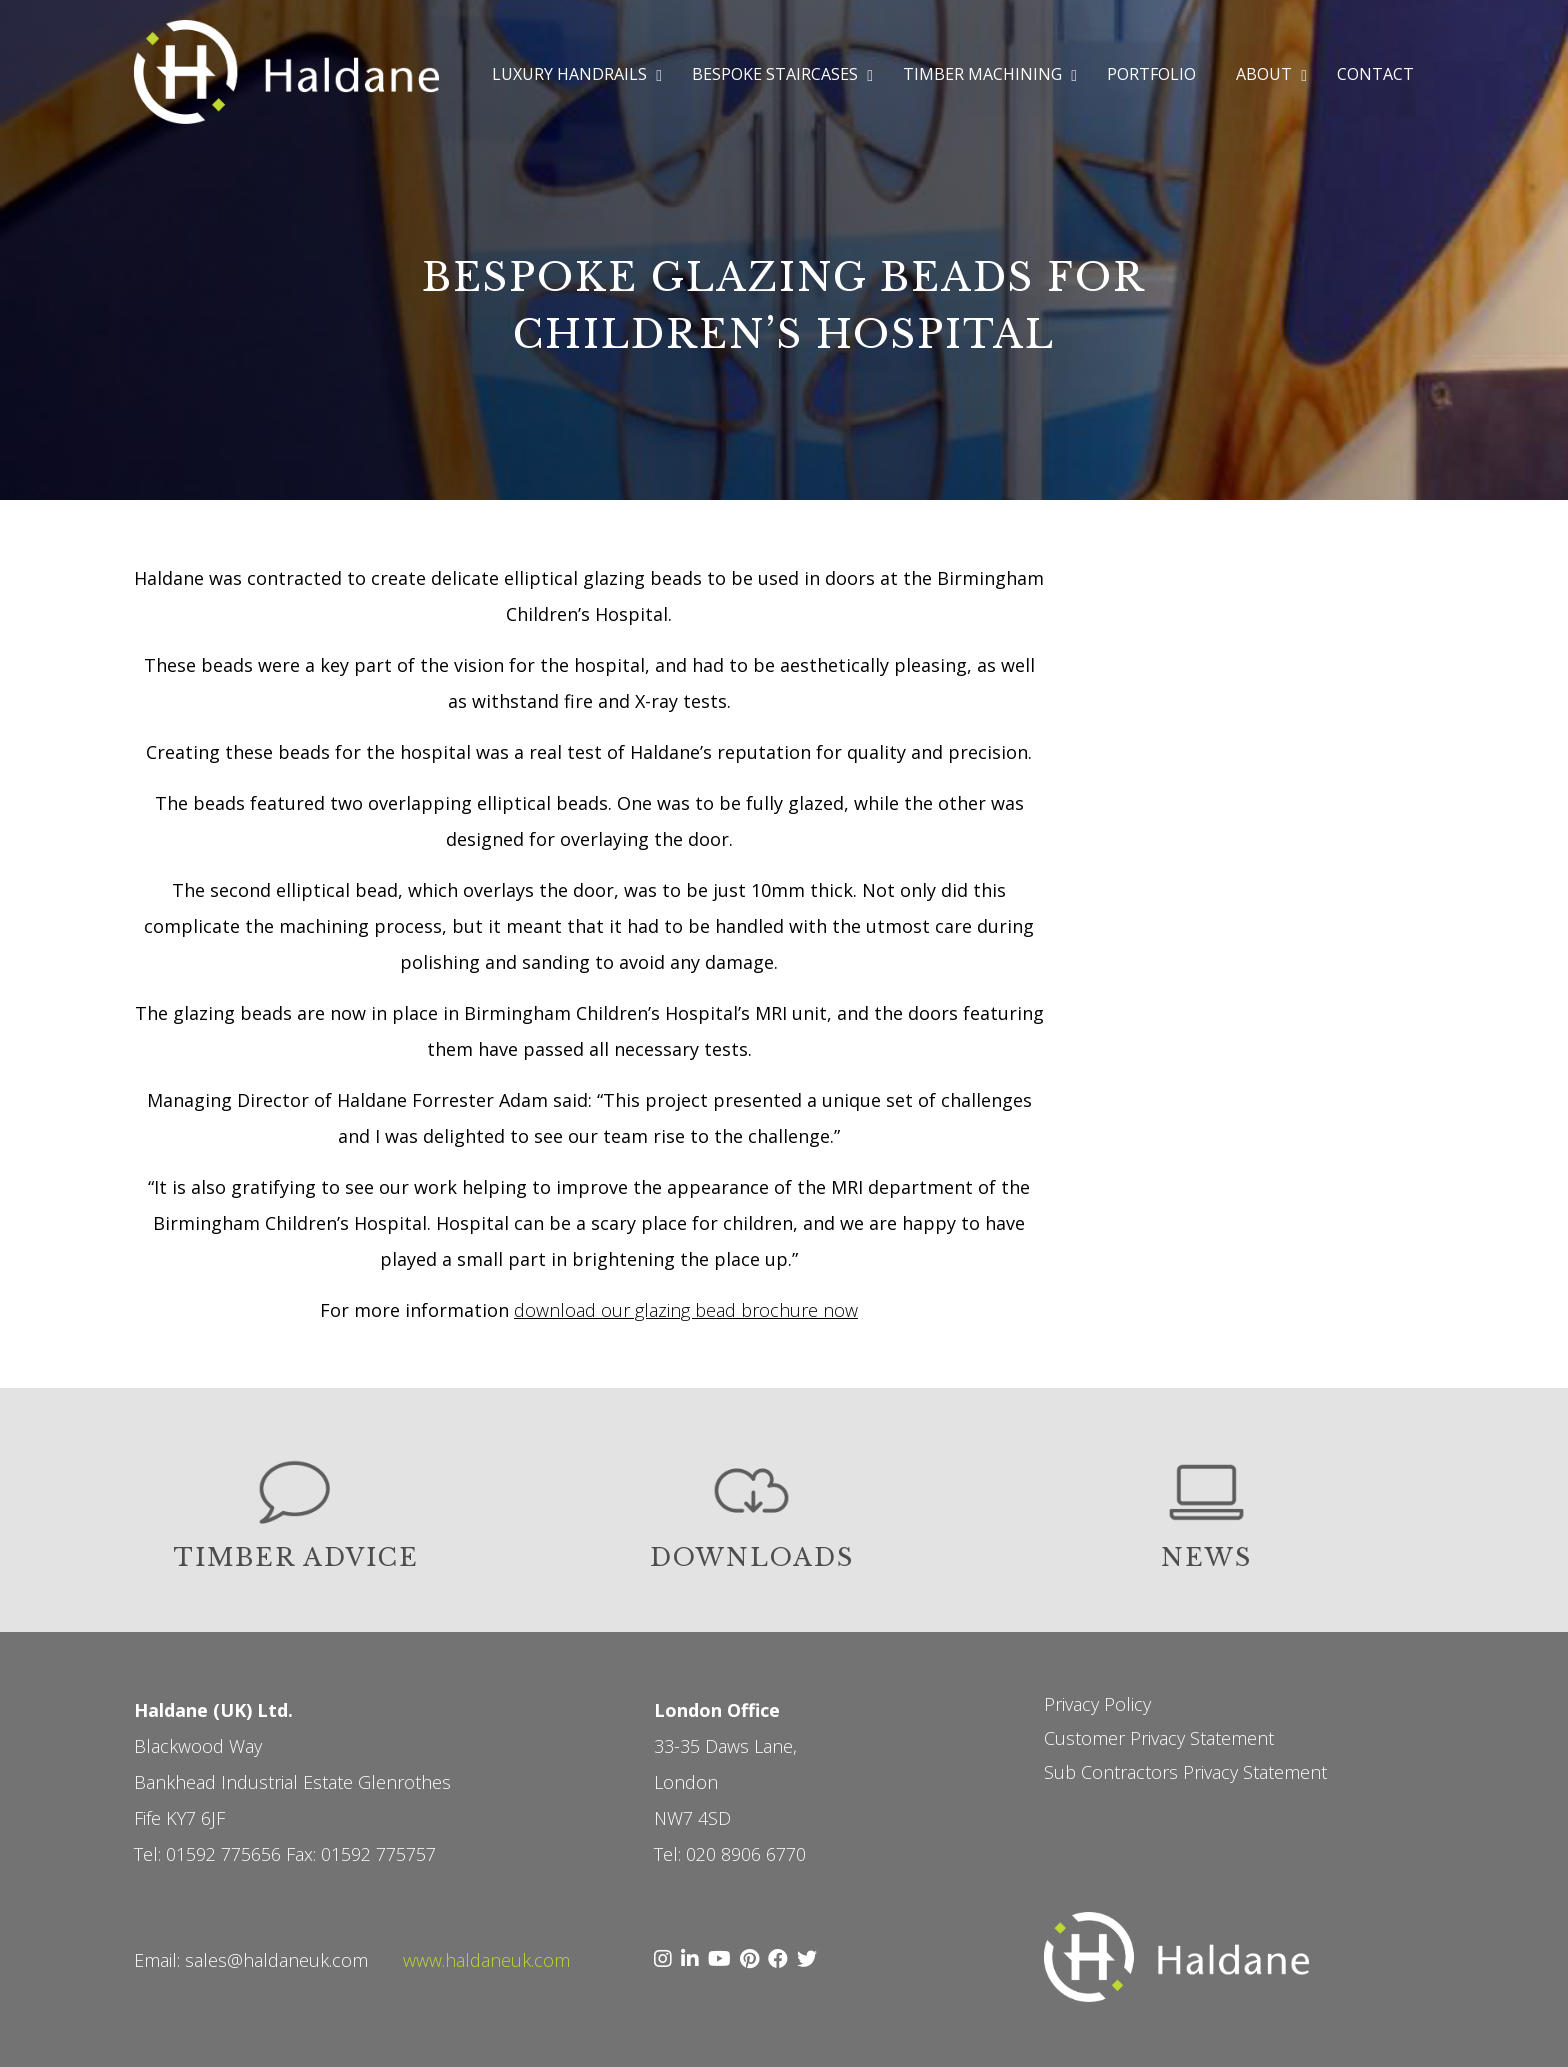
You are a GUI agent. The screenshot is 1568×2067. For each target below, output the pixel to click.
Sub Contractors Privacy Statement (1185, 1772)
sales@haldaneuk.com (276, 1960)
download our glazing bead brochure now (686, 1310)
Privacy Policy (1097, 1704)
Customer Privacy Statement (1159, 1738)
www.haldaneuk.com (486, 1960)
